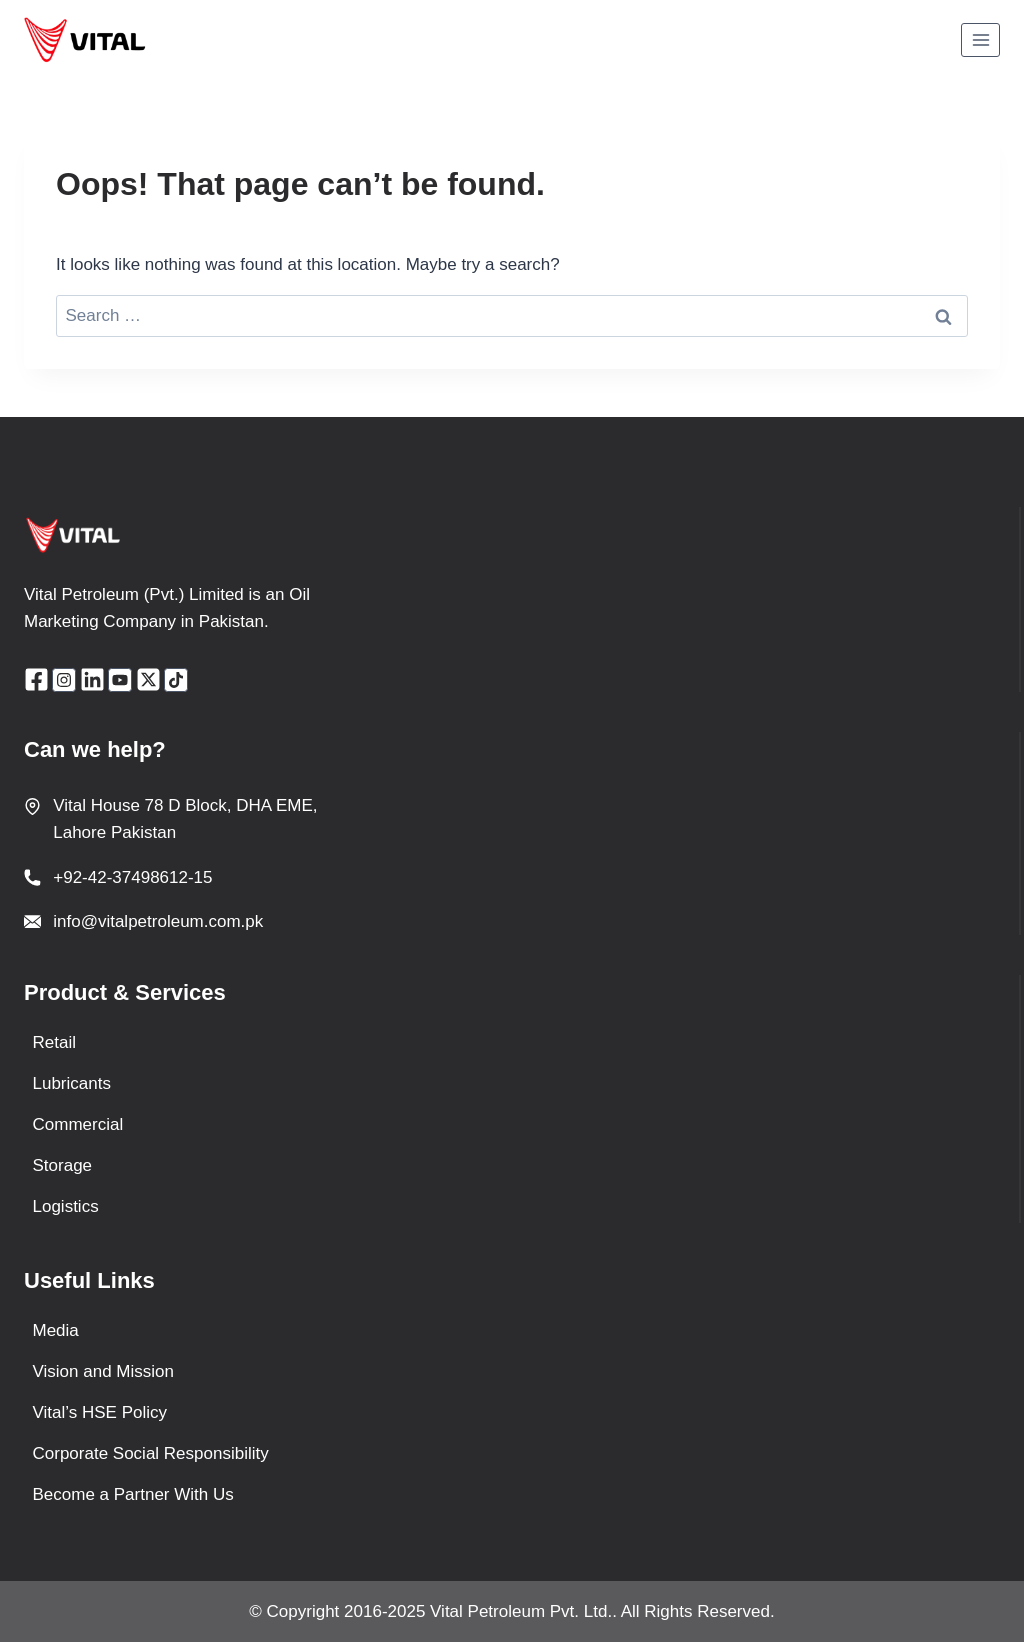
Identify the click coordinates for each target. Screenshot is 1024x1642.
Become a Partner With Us (133, 1494)
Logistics (66, 1206)
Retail (54, 1042)
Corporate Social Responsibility (151, 1453)
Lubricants (72, 1083)
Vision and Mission (103, 1371)
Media (56, 1330)
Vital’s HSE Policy (100, 1412)
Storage (63, 1165)
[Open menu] (980, 39)
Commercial (78, 1124)
